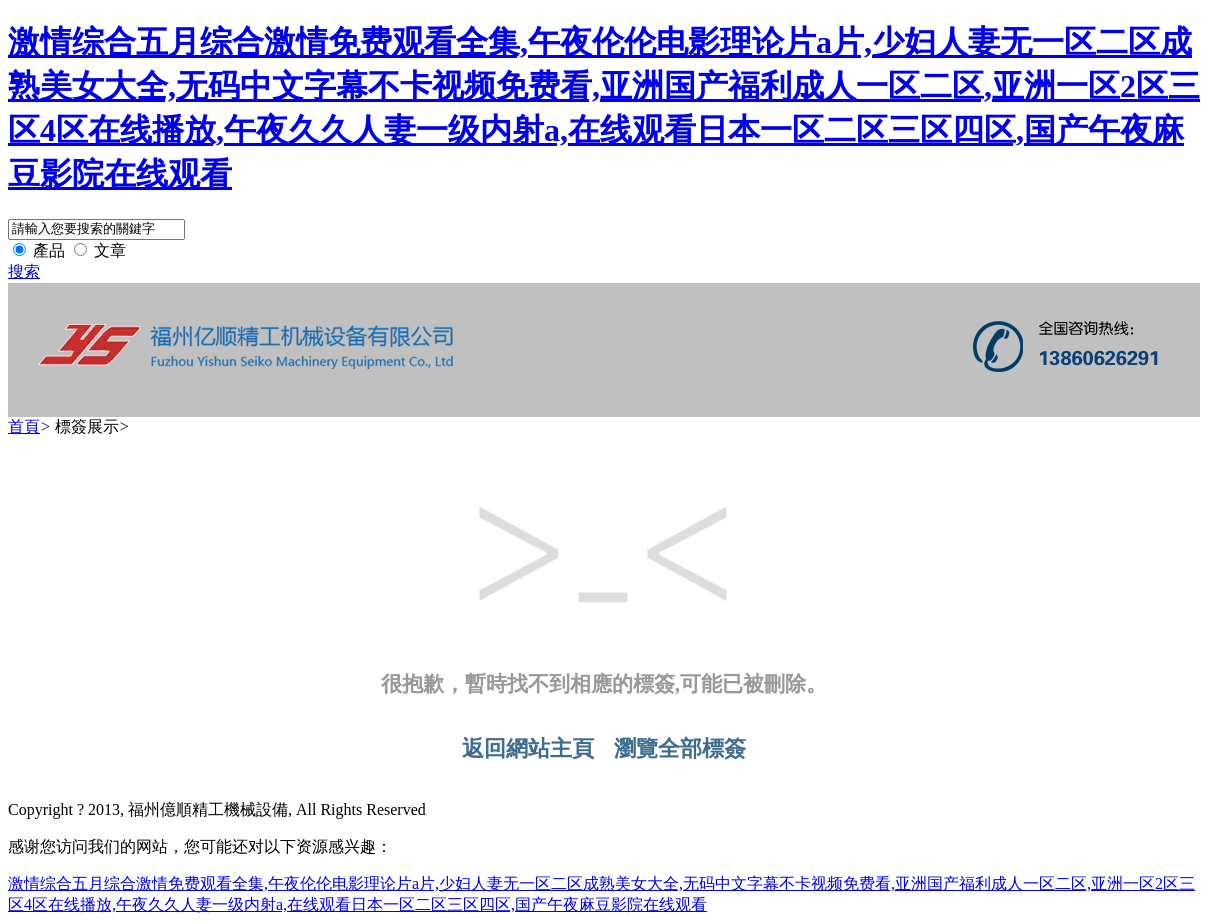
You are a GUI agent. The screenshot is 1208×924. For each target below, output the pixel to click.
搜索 (24, 271)
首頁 (24, 426)
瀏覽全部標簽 (680, 748)
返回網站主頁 (528, 748)
